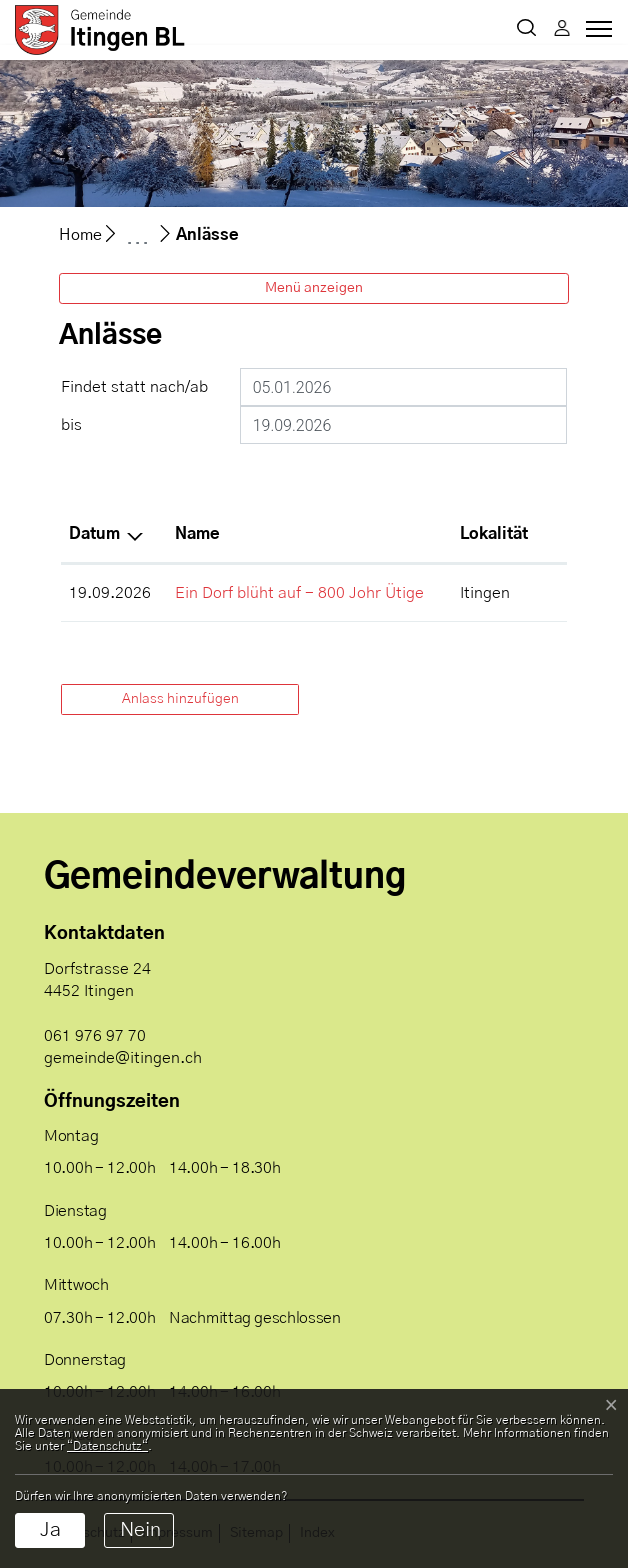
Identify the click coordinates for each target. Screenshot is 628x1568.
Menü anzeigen (314, 288)
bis (71, 425)
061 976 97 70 (95, 1036)
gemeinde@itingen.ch (123, 1058)
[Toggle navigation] (596, 34)
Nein (140, 1530)
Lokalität (494, 534)
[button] (526, 30)
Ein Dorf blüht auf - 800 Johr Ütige (299, 593)
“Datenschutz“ (107, 1446)
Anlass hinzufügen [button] (180, 699)
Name (197, 534)
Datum (94, 534)
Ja (50, 1530)
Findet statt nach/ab (134, 387)
